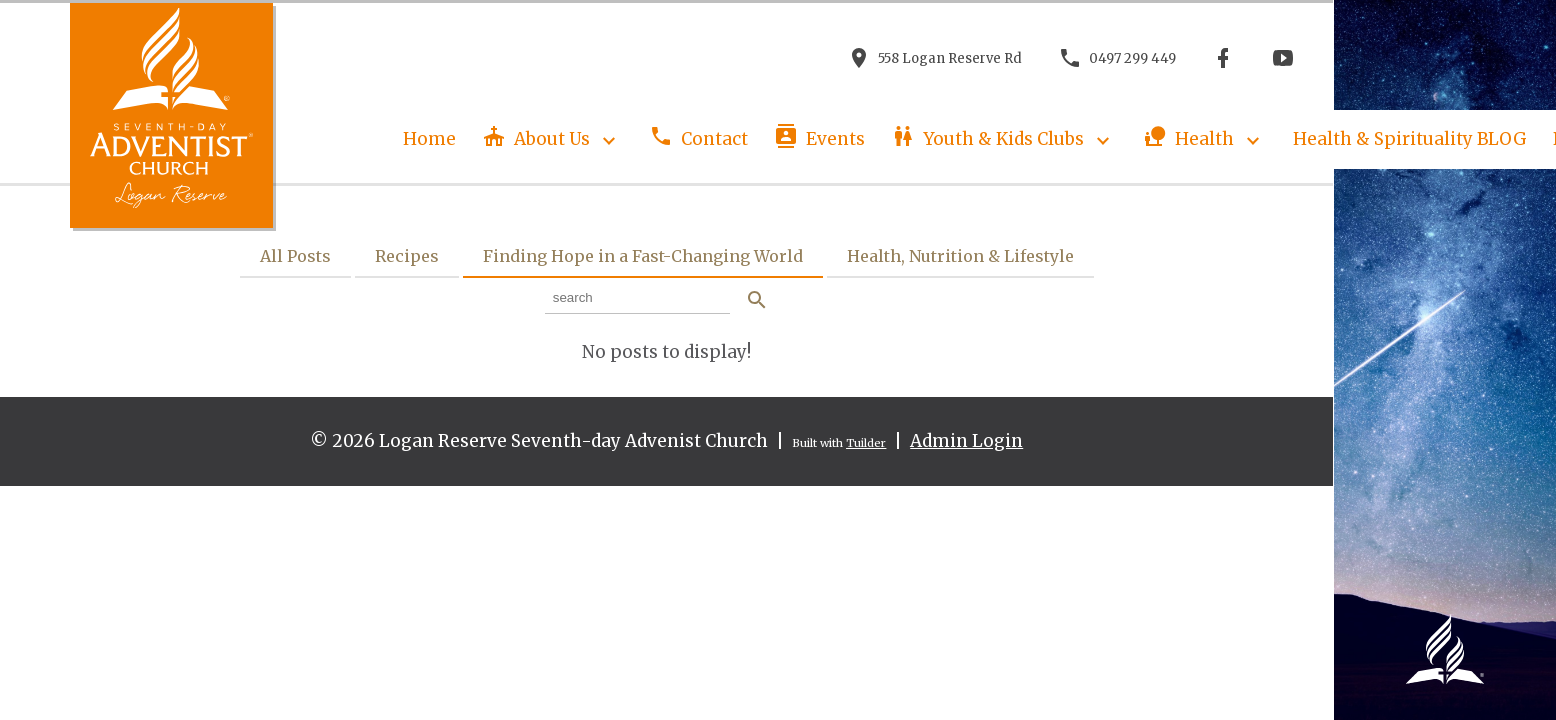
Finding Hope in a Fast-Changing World (643, 256)
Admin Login (966, 441)
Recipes (407, 256)
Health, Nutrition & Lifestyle (960, 256)
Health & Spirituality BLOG (1410, 139)
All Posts (295, 256)
